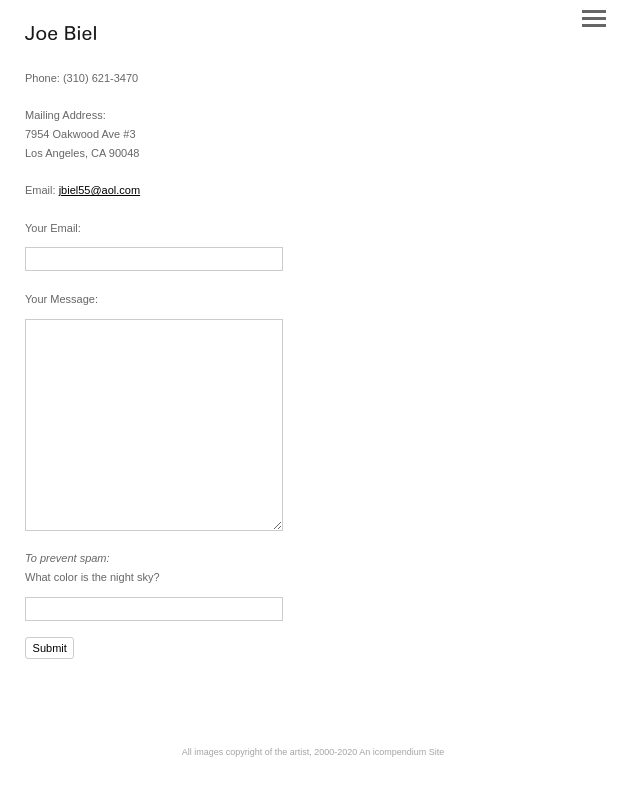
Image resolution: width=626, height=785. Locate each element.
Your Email (51, 228)
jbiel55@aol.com (100, 190)
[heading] (60, 36)
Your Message (60, 299)
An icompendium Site (401, 752)
